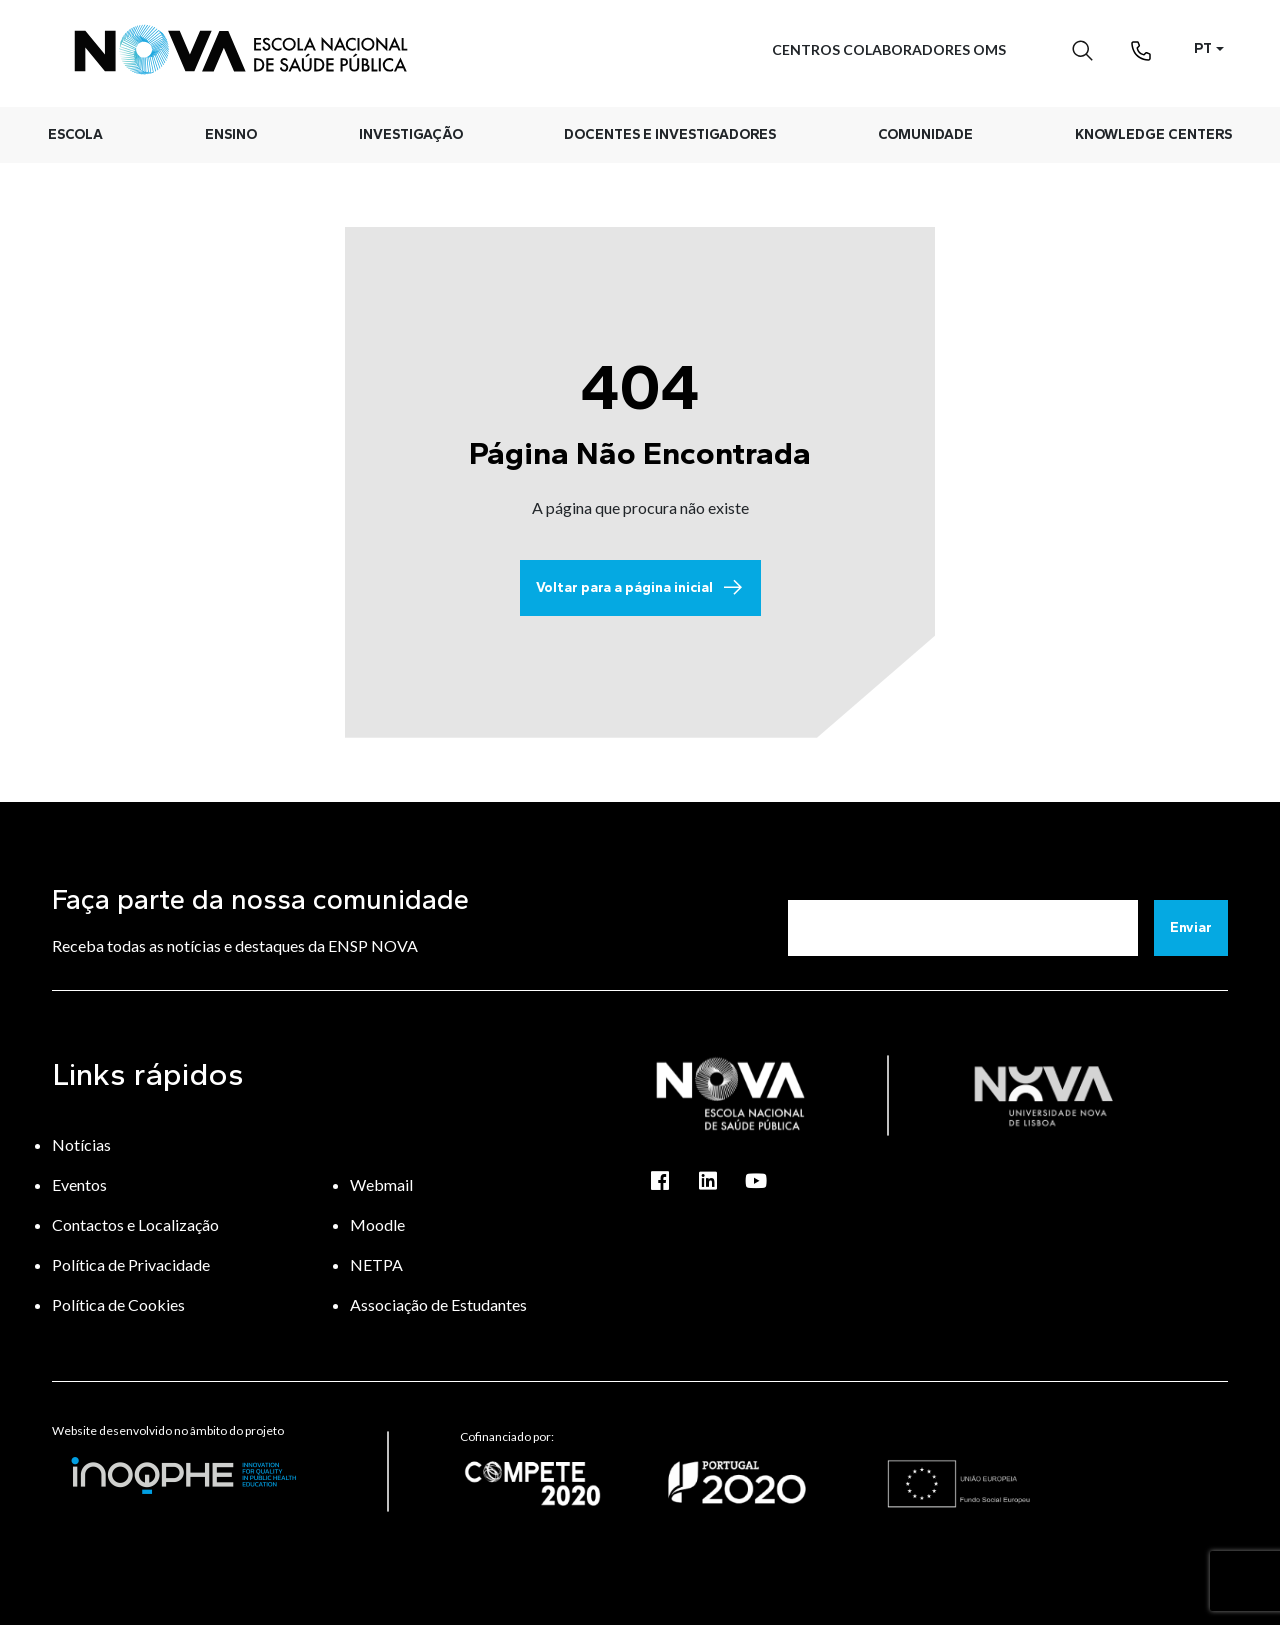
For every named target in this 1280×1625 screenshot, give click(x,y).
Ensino (231, 134)
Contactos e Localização (135, 1224)
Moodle (377, 1224)
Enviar (1191, 927)
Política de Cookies (118, 1304)
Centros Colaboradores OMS (889, 49)
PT (1203, 48)
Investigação (411, 134)
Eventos (79, 1184)
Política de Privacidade (131, 1264)
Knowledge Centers (1153, 134)
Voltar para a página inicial (640, 588)
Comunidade (925, 134)
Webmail (381, 1184)
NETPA (376, 1264)
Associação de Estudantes (438, 1304)
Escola (75, 134)
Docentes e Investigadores (670, 134)
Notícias (81, 1144)
